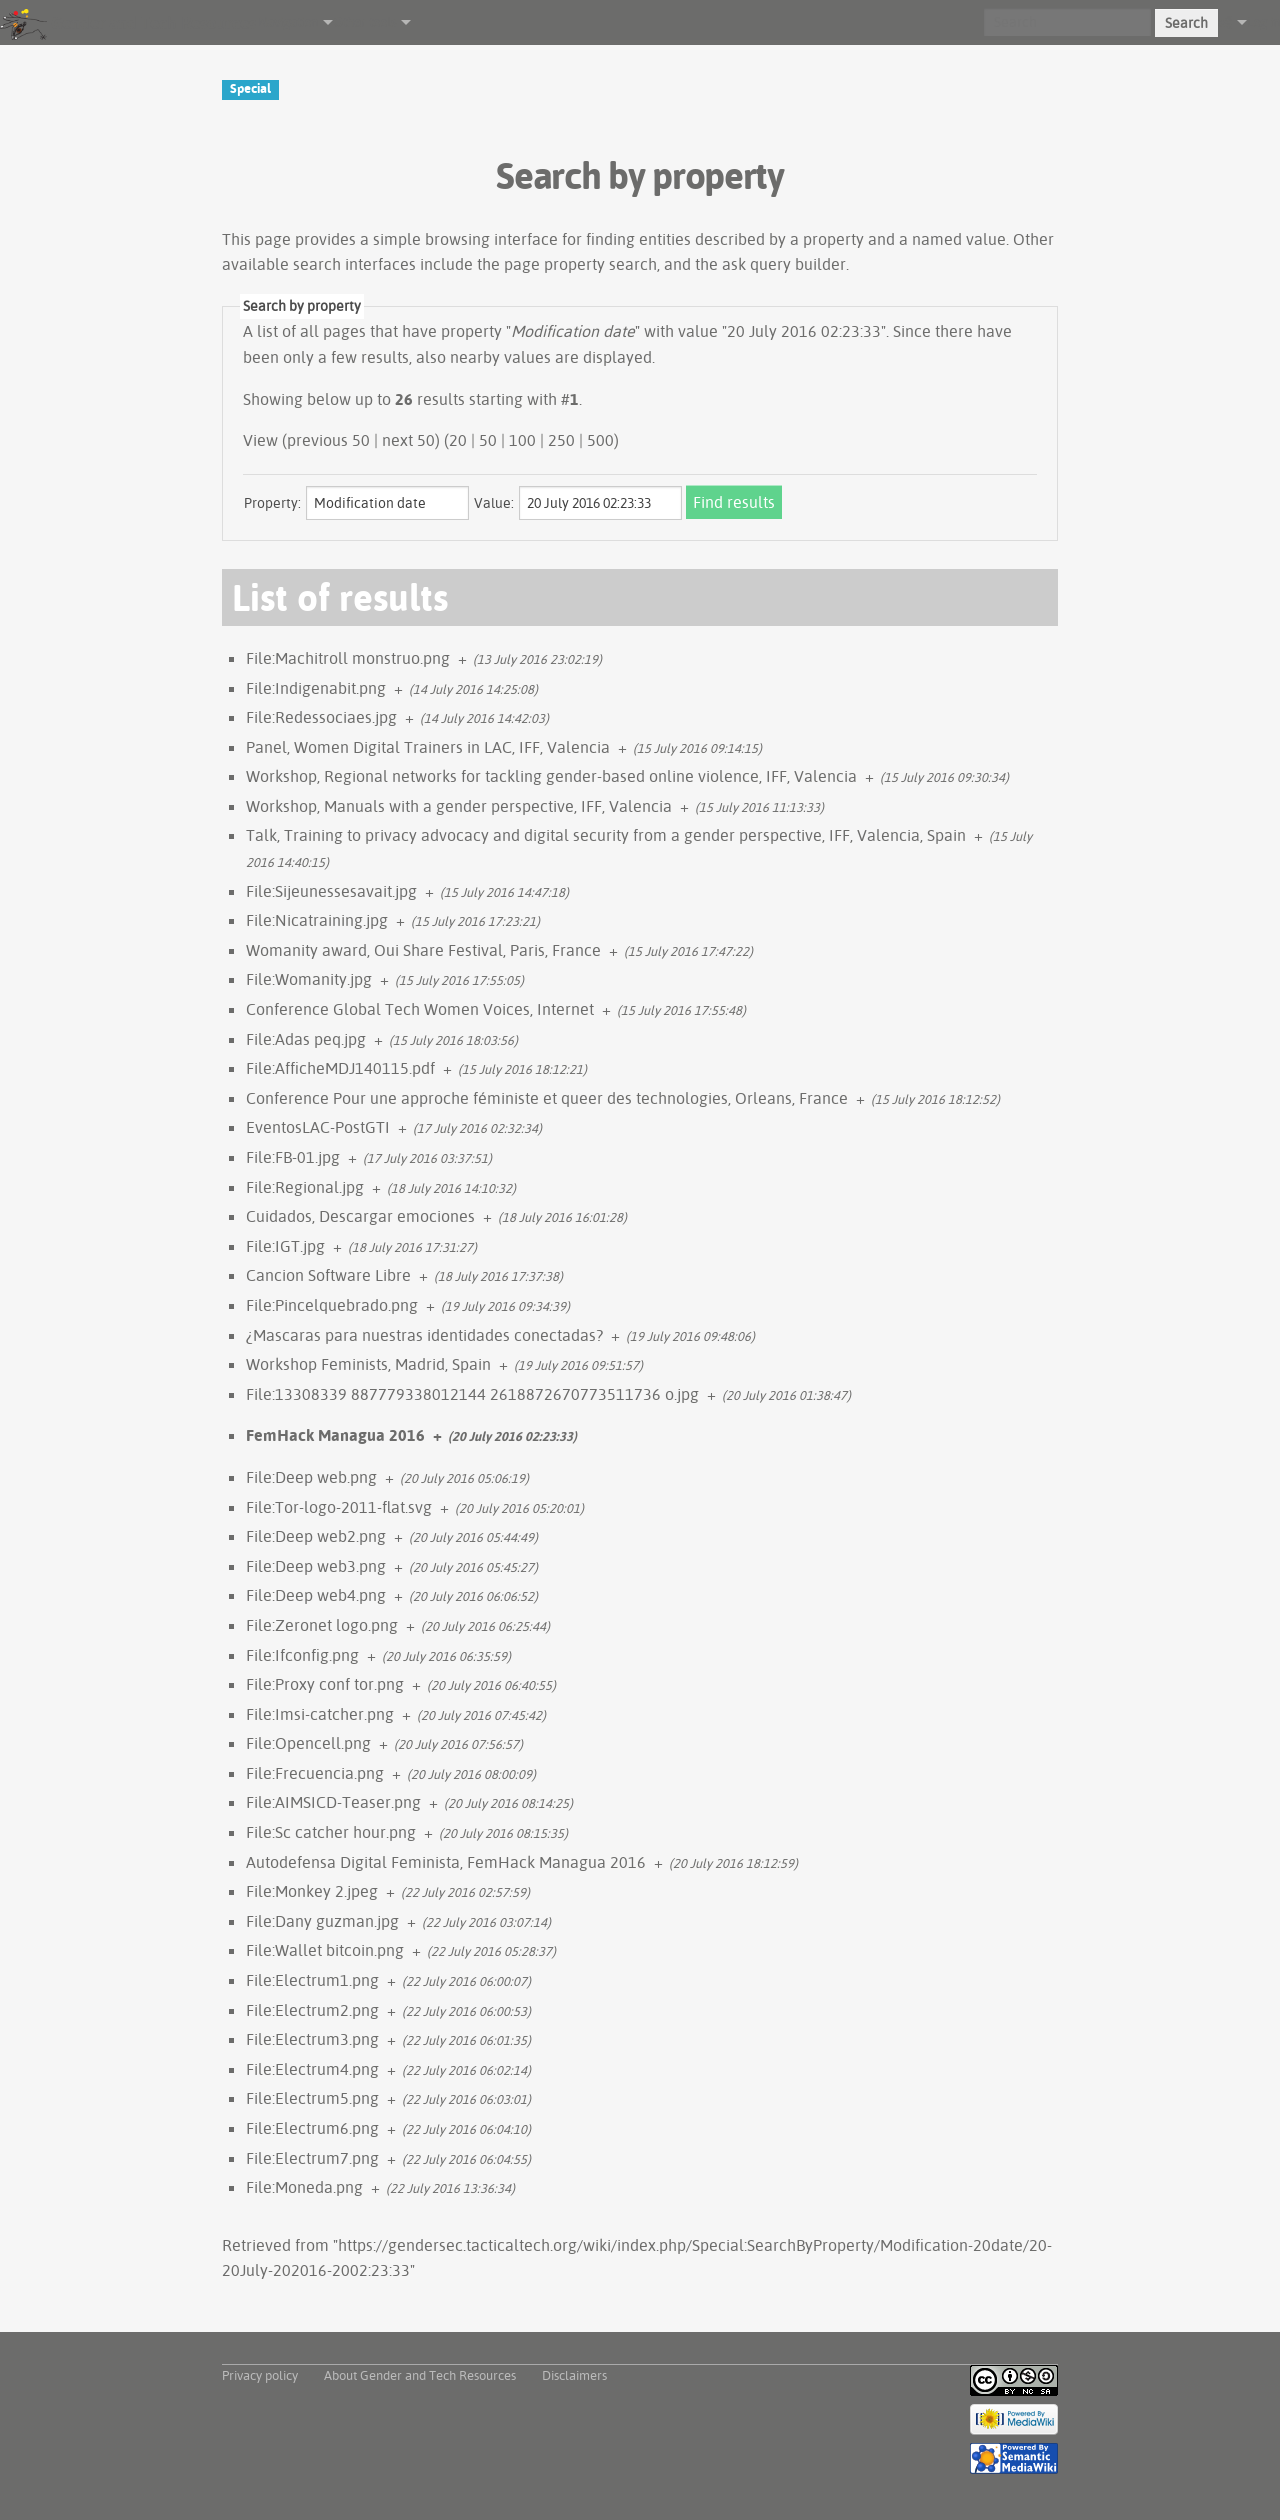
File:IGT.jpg (285, 1246)
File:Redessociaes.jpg (321, 717)
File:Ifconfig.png (302, 1655)
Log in (1263, 22)
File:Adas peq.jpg (306, 1039)
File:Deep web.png (311, 1477)
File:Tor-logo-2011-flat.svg (339, 1507)
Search (1186, 23)
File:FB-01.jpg (293, 1157)
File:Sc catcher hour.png (331, 1832)
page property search (580, 264)
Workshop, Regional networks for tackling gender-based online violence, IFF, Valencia (551, 776)
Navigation (288, 22)
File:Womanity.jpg (309, 979)
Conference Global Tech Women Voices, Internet (420, 1009)
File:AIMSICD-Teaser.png (333, 1802)
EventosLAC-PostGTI (318, 1127)
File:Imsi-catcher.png (320, 1714)
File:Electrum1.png (312, 1980)
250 (561, 440)
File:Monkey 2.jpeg (312, 1891)
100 (522, 440)
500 (600, 440)
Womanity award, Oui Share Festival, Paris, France (423, 950)
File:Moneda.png (304, 2187)
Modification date (573, 331)
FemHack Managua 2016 (335, 1435)
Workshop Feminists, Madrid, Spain (368, 1364)
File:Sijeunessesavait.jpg (331, 891)
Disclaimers (574, 2375)
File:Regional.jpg (305, 1187)
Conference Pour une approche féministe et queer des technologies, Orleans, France (547, 1098)
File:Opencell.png (308, 1743)
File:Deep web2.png (316, 1536)
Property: (272, 503)
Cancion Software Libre (328, 1275)
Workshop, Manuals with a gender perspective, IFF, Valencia (459, 806)
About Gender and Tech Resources (420, 2375)
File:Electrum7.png (312, 2158)
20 (458, 440)
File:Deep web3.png (316, 1566)
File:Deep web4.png (316, 1595)
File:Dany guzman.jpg (322, 1921)
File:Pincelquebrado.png (332, 1305)
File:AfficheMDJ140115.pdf (340, 1068)
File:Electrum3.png (312, 2039)
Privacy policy (260, 2375)
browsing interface (491, 239)
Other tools (364, 22)
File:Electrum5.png (312, 2098)
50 (488, 440)
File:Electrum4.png (312, 2069)
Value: (494, 503)
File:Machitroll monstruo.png (348, 658)
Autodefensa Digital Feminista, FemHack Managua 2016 (446, 1862)
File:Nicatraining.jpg (317, 920)
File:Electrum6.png (312, 2128)
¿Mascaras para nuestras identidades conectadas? (424, 1335)
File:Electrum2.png (312, 2010)
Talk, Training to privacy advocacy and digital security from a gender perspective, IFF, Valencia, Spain (606, 835)
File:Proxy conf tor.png (325, 1684)
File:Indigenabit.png (316, 688)
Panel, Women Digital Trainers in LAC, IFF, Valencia (428, 747)
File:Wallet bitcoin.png (325, 1950)
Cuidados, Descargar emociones (360, 1216)
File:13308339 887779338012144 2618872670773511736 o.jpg (472, 1394)
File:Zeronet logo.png (322, 1625)
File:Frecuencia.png (315, 1773)
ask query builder (784, 264)
